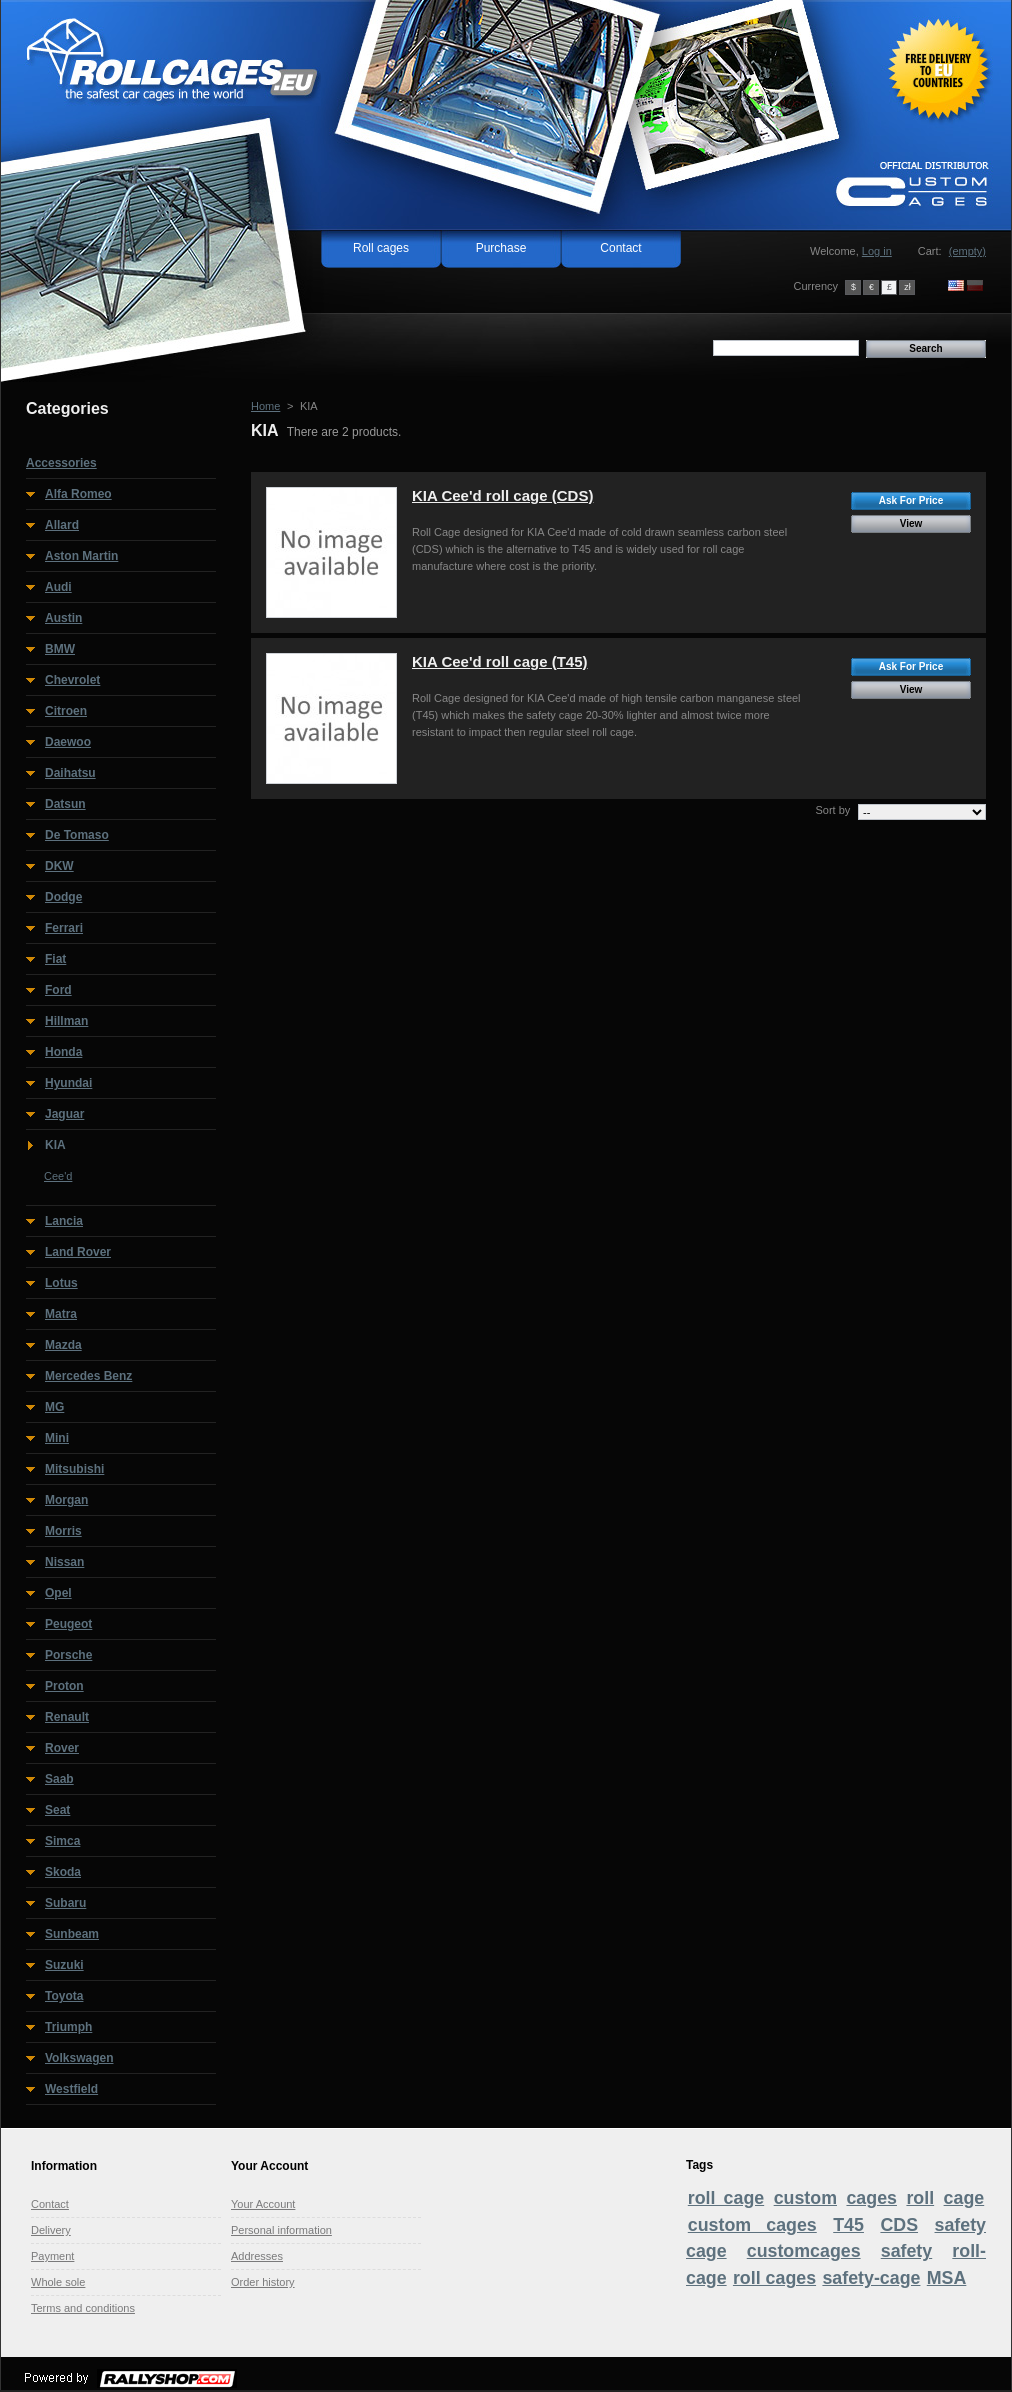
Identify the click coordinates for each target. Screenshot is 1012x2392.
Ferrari (64, 928)
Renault (67, 1717)
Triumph (68, 2027)
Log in (877, 251)
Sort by (832, 810)
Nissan (64, 1562)
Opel (58, 1593)
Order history (263, 2282)
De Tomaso (77, 835)
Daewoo (68, 742)
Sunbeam (72, 1934)
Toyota (64, 1996)
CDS (899, 2225)
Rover (62, 1748)
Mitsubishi (74, 1469)
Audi (58, 587)
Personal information (281, 2230)
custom (805, 2198)
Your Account (263, 2204)
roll (920, 2198)
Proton (64, 1686)
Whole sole (58, 2282)
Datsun (65, 804)
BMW (60, 649)
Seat (57, 1810)
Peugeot (68, 1624)
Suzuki (64, 1965)
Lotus (61, 1283)
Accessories (61, 463)
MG (54, 1407)
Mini (57, 1438)
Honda (63, 1052)
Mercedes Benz (88, 1376)
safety (907, 2251)
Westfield (71, 2089)
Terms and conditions (83, 2308)
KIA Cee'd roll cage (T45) (500, 661)
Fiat (55, 959)
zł (907, 287)
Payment (52, 2256)
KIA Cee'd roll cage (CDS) (502, 495)
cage (964, 2198)
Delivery (51, 2230)
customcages (804, 2251)
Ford (58, 990)
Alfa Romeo (78, 494)
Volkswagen (79, 2058)
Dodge (63, 897)
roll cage (726, 2198)
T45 (848, 2225)
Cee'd (58, 1176)
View (911, 523)
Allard (62, 525)
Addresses (257, 2256)
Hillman (66, 1021)
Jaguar (64, 1114)
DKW (59, 866)
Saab (59, 1779)
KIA (55, 1145)
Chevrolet (72, 680)
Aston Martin (81, 556)
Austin (63, 618)
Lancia (64, 1221)
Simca (62, 1841)
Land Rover (78, 1252)
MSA (947, 2278)
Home (265, 406)
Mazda (63, 1345)
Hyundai (68, 1083)
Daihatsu (70, 773)
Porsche (68, 1655)
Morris (63, 1531)
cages (871, 2198)
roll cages (774, 2278)
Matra (61, 1314)
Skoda (63, 1872)
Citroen (66, 711)
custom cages (752, 2225)
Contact (620, 248)
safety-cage (871, 2278)
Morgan (66, 1500)
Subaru (65, 1903)
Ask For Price (911, 500)
